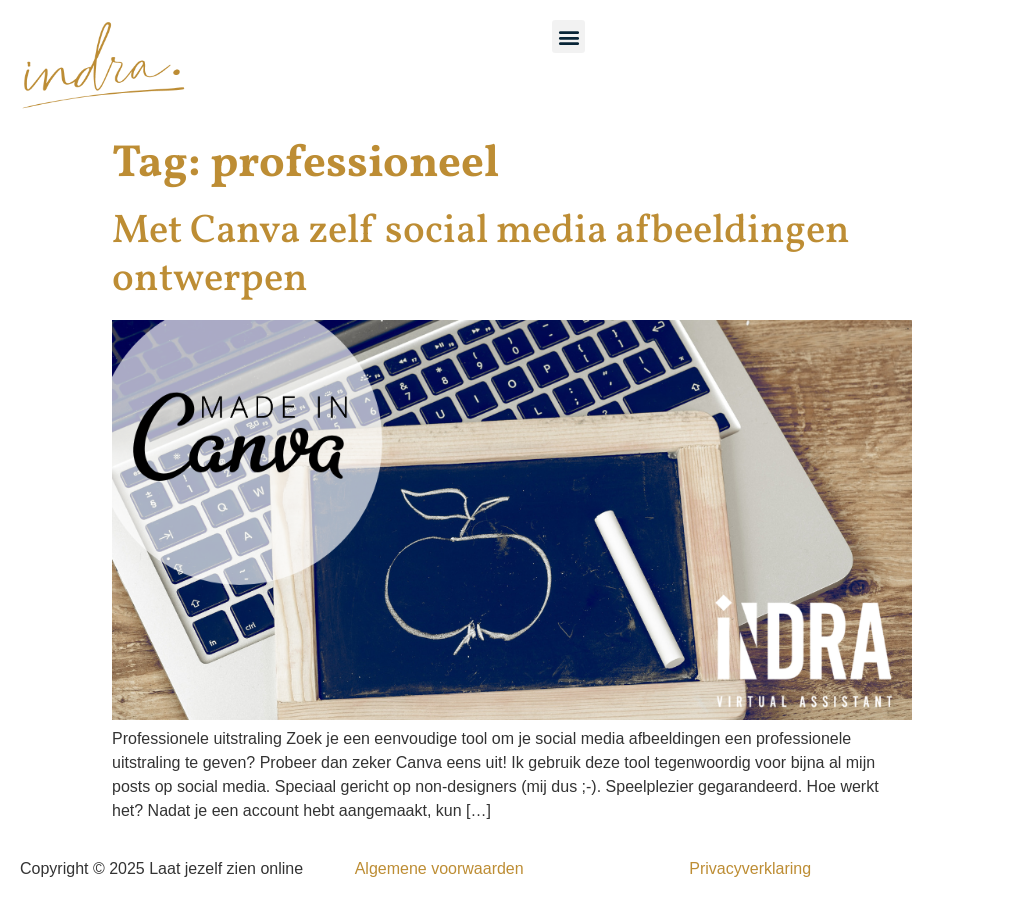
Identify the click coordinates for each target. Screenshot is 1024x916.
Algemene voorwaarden (439, 868)
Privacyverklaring (750, 868)
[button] (568, 36)
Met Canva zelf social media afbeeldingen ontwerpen (481, 256)
